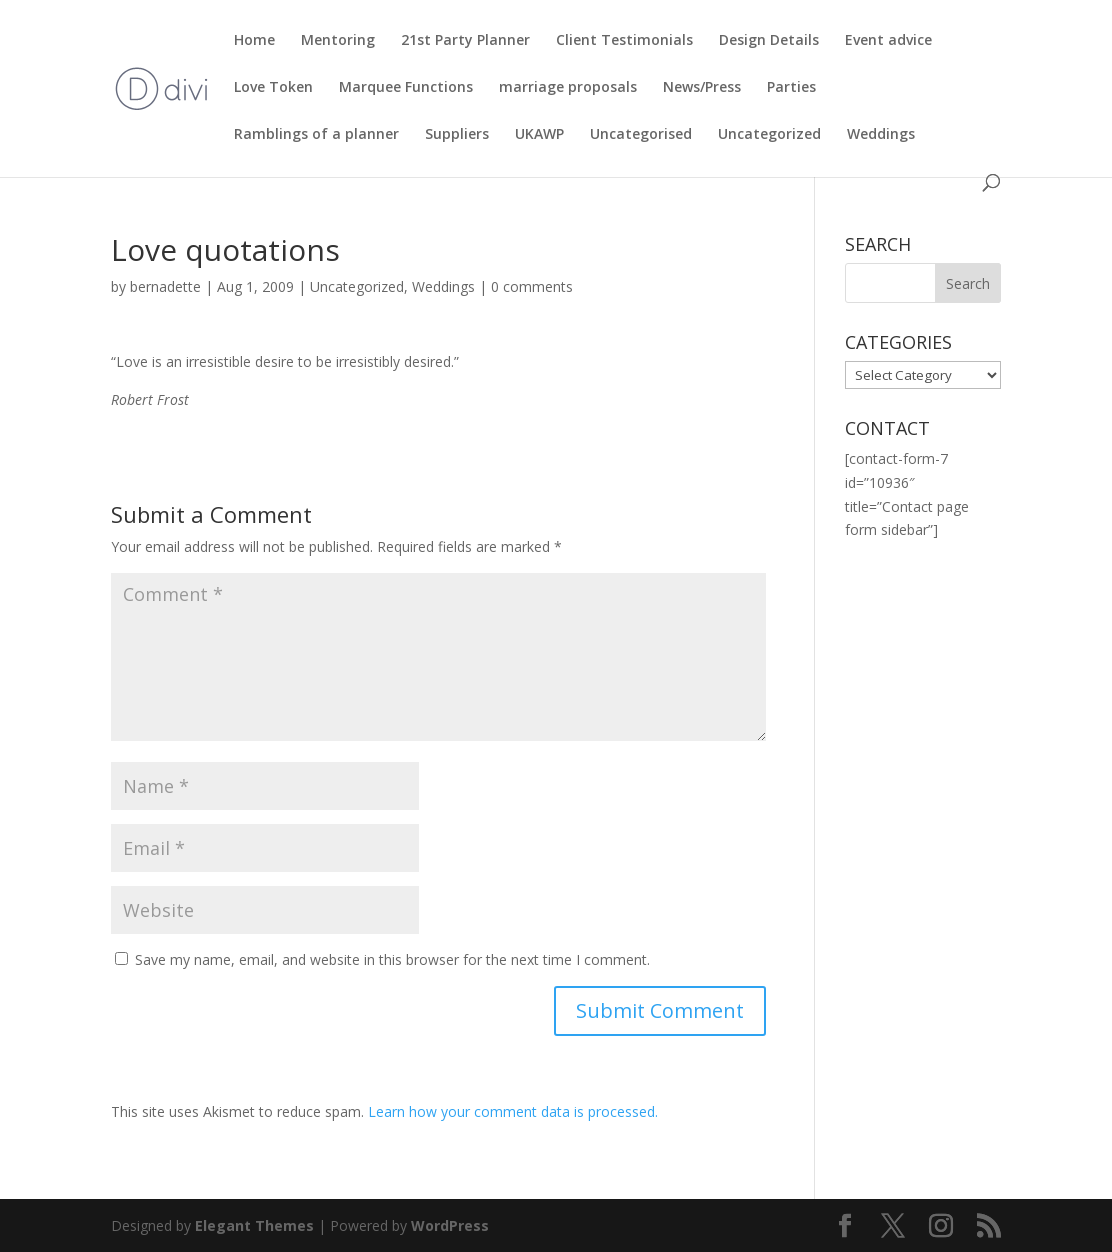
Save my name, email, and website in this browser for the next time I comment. (392, 959)
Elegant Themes (254, 1225)
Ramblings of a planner (316, 135)
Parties (791, 88)
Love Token (273, 88)
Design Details (769, 41)
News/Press (702, 88)
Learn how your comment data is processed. (513, 1111)
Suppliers (457, 135)
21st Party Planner (465, 41)
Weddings (881, 135)
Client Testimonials (624, 41)
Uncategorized (769, 135)
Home (254, 41)
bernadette (165, 286)
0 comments (532, 286)
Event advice (888, 41)
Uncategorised (641, 135)
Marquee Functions (406, 88)
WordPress (450, 1225)
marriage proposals (568, 88)
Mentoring (338, 41)
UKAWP (539, 135)
